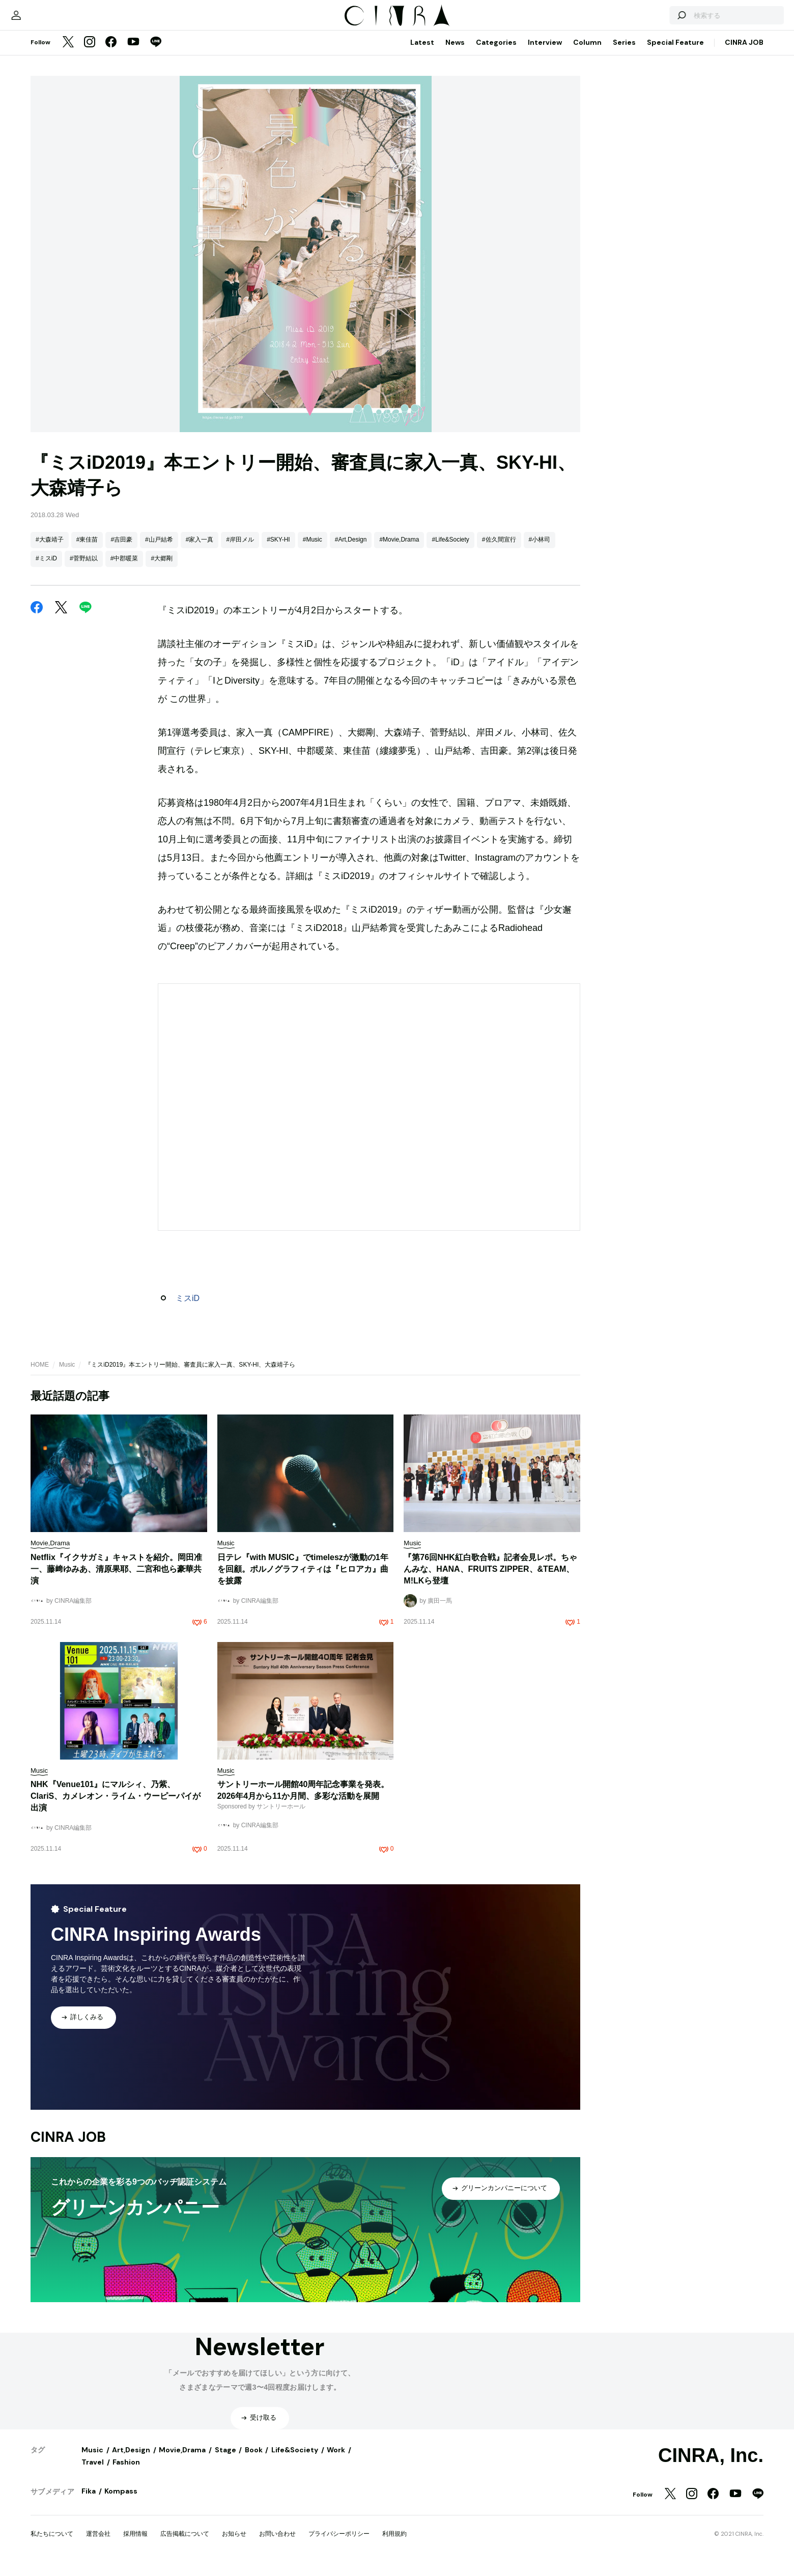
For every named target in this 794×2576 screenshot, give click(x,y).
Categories (496, 52)
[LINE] (155, 53)
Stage (225, 2460)
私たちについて (52, 2543)
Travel (92, 2472)
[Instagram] (89, 53)
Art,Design (131, 2460)
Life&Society (294, 2460)
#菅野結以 (84, 568)
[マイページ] (52, 20)
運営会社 (98, 2543)
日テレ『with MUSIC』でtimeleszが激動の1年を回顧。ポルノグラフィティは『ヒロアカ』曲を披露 (302, 1579)
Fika (88, 2501)
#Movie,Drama (399, 549)
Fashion (126, 2472)
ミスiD (188, 1308)
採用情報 (135, 2543)
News (455, 52)
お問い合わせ (277, 2543)
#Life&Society (450, 549)
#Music (312, 549)
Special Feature (675, 52)
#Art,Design (351, 549)
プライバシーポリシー (339, 2543)
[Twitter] (68, 53)
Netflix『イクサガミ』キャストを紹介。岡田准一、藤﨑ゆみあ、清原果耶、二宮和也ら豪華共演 (116, 1579)
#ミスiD (46, 568)
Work (336, 2460)
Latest (422, 52)
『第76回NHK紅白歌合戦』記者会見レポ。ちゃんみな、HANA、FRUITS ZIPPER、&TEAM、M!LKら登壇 (490, 1579)
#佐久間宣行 (499, 549)
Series (624, 52)
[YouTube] (133, 53)
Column (587, 52)
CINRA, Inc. (710, 2465)
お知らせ (234, 2543)
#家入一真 (200, 549)
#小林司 (540, 549)
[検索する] (645, 20)
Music (67, 1374)
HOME (40, 1374)
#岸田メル (240, 549)
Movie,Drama (182, 2460)
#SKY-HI (278, 549)
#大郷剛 (162, 568)
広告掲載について (184, 2543)
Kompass (120, 2501)
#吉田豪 (121, 549)
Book (254, 2460)
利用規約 (394, 2543)
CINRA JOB (744, 52)
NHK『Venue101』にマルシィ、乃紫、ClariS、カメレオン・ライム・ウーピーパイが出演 (116, 1806)
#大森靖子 (50, 549)
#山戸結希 (159, 549)
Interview (545, 52)
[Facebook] (111, 53)
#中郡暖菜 (124, 568)
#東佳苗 (87, 549)
